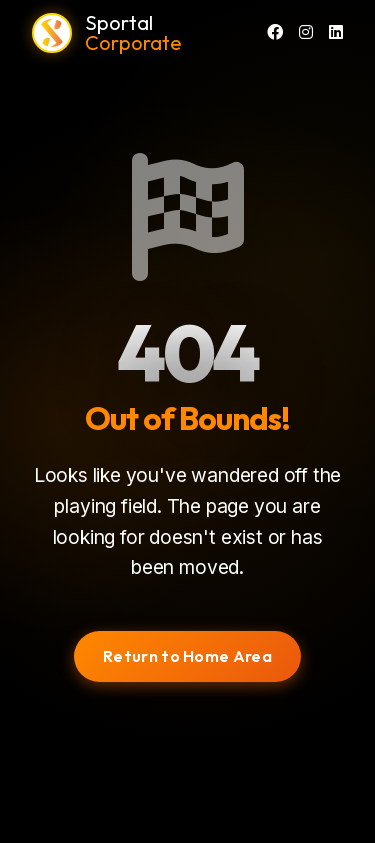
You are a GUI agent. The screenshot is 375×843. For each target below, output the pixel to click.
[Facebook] (275, 33)
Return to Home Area (187, 656)
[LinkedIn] (336, 33)
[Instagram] (306, 33)
